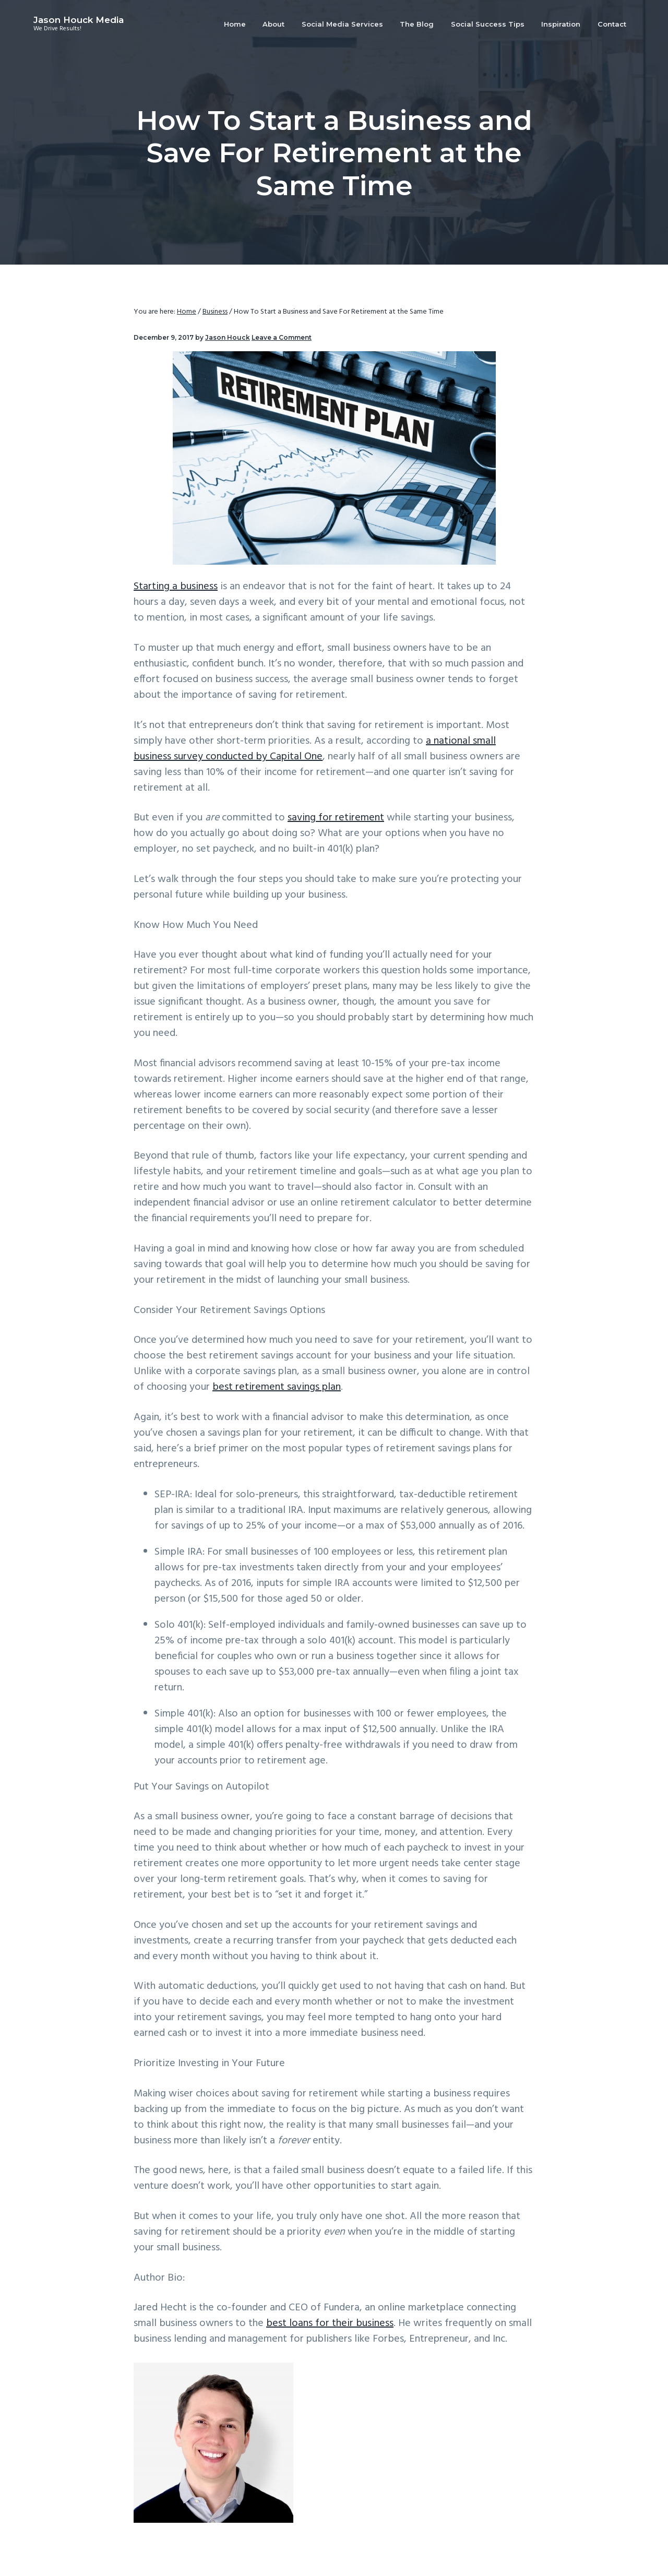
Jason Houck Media (78, 20)
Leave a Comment (282, 337)
